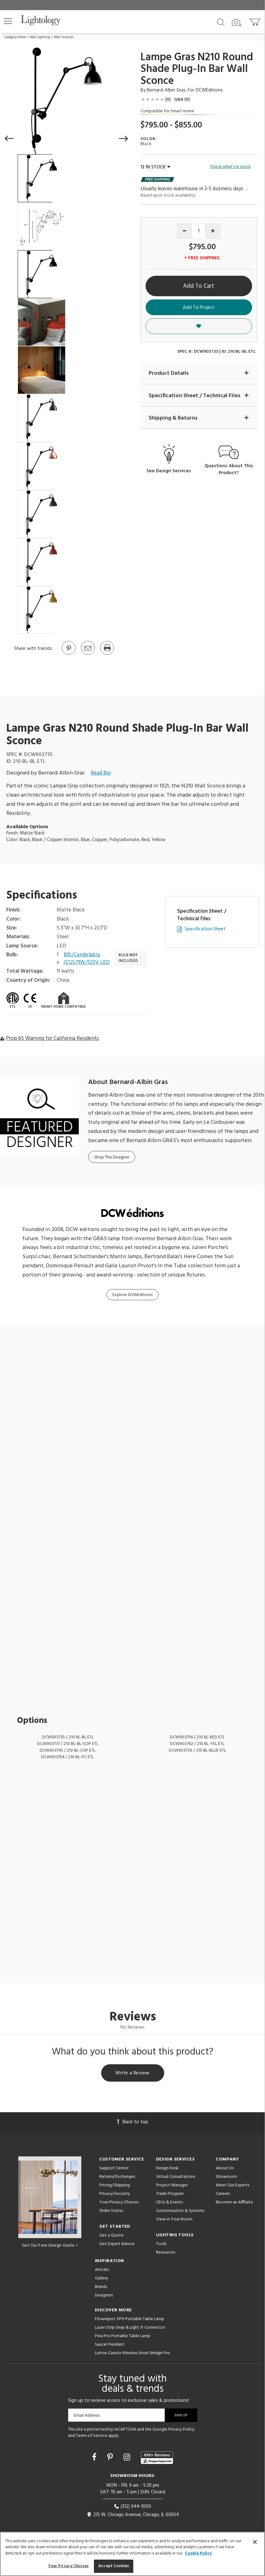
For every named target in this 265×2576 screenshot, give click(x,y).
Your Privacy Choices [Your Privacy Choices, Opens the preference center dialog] (68, 2566)
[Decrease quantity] (184, 231)
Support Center (114, 2168)
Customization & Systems (180, 2210)
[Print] (106, 654)
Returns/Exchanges (117, 2176)
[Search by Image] (236, 22)
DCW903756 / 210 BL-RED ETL (197, 1737)
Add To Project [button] (199, 307)
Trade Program (170, 2193)
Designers (104, 2295)
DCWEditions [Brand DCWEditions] (209, 90)
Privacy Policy (181, 2429)
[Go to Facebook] (95, 2458)
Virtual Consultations (175, 2176)
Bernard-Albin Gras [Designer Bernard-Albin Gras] (166, 90)
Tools (161, 2244)
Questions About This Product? (229, 469)
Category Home (15, 37)
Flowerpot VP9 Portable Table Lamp (129, 2319)
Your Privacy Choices (119, 2202)
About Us (224, 2168)
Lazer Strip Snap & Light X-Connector (130, 2327)
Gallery (101, 2278)
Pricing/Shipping (114, 2185)
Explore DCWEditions (132, 1295)
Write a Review (132, 2073)
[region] (132, 2554)
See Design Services (169, 471)
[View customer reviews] (156, 2457)
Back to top (132, 2122)
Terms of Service (91, 2435)
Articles (102, 2269)
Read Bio (101, 773)
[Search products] (220, 21)
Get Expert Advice (117, 2244)
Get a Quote (111, 2235)
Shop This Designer (111, 1157)
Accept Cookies (113, 2566)
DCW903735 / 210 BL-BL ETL (68, 1737)
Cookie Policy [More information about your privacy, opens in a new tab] (198, 2553)
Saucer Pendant (109, 2344)
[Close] (255, 2542)
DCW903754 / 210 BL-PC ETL (67, 1757)
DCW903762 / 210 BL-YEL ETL (197, 1744)
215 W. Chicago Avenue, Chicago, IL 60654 (132, 2515)
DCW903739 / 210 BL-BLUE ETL (197, 1750)
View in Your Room (174, 2219)
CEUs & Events (169, 2202)
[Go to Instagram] (127, 2458)
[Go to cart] (255, 20)
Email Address (87, 2415)
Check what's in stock (230, 166)
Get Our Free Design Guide (50, 2245)
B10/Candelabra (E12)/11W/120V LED (87, 959)
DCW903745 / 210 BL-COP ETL (67, 1750)
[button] (8, 21)
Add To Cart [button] (198, 286)
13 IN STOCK (155, 167)
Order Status (111, 2210)
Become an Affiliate (234, 2202)
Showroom (226, 2176)
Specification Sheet (205, 929)
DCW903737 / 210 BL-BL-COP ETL (67, 1744)
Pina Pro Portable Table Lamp (122, 2336)
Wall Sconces (63, 37)
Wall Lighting (40, 37)
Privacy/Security (114, 2193)
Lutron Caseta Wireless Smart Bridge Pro (132, 2353)
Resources (165, 2252)
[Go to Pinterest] (68, 654)
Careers (223, 2193)
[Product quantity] (198, 231)
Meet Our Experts (232, 2185)
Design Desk (167, 2168)
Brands (101, 2286)
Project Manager (172, 2185)
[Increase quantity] (212, 231)
